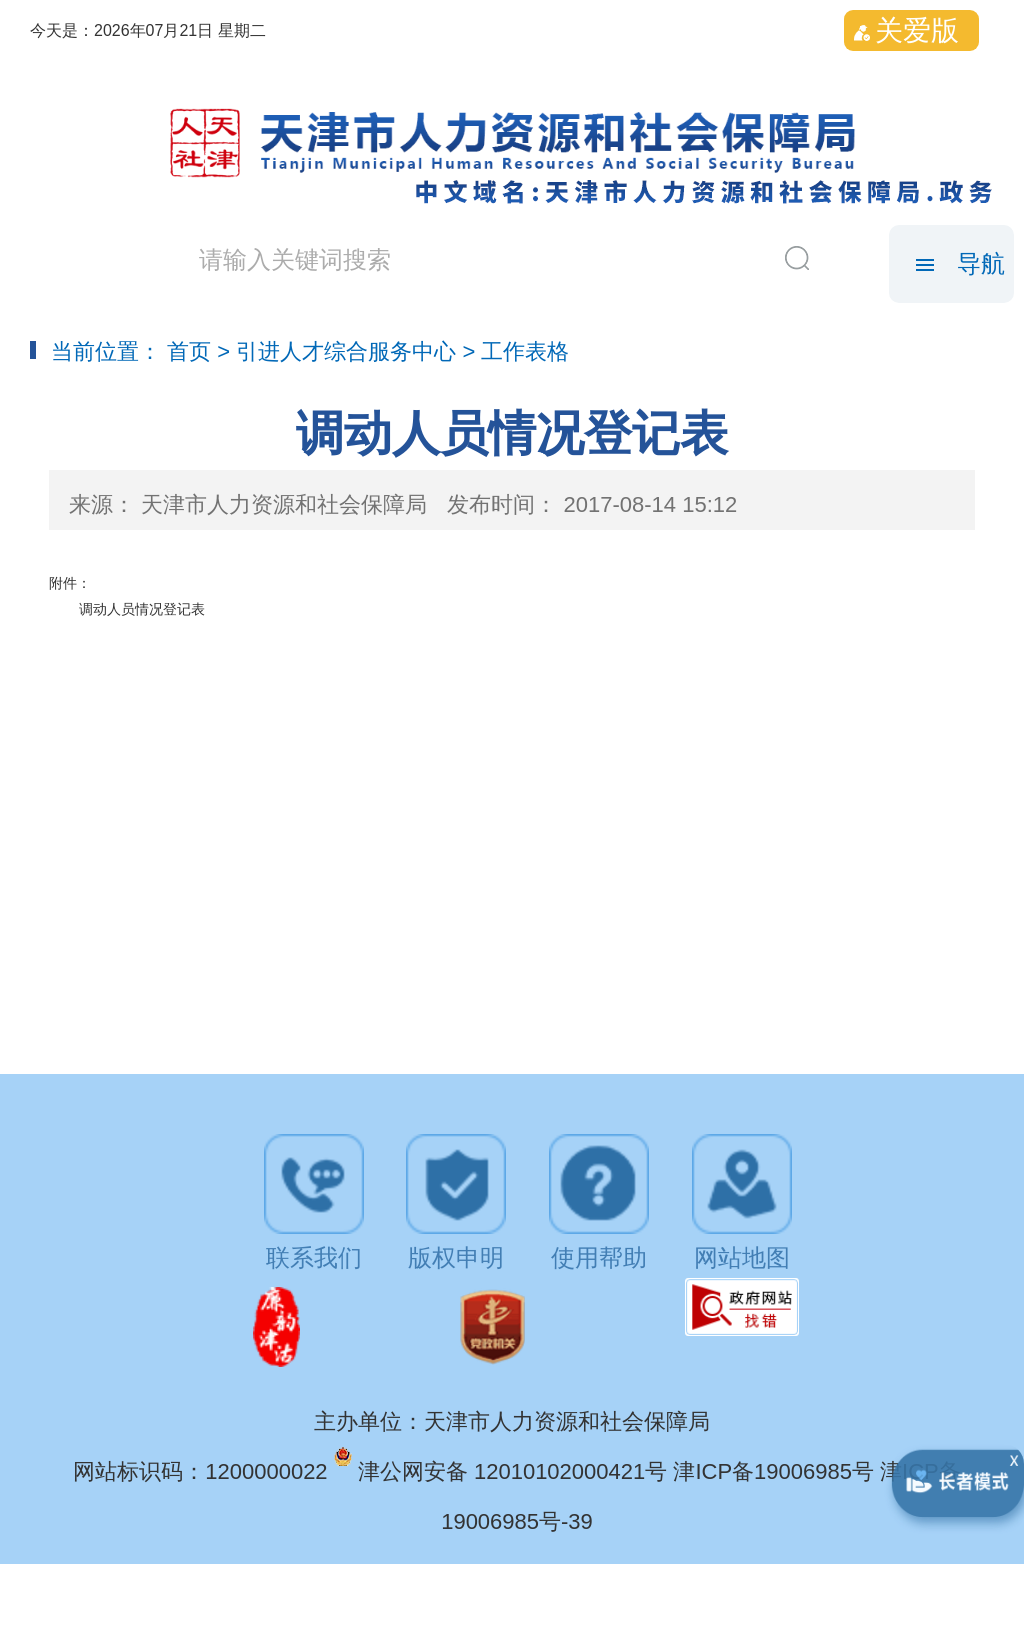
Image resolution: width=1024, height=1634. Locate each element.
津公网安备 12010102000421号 (516, 1471)
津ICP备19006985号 (776, 1471)
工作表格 (525, 351)
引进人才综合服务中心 (346, 351)
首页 (189, 351)
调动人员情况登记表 (142, 609)
